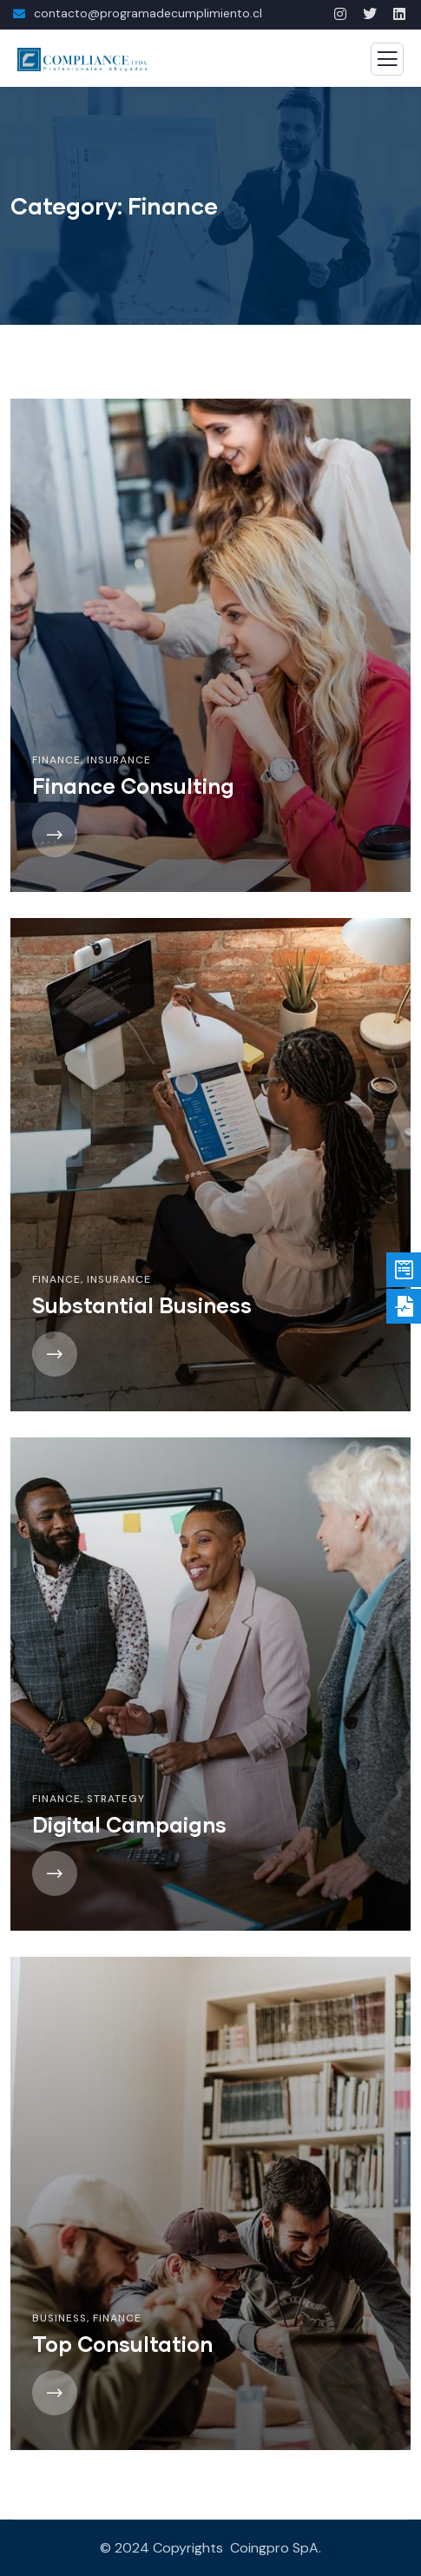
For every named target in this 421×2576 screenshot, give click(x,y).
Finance (56, 760)
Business (59, 2318)
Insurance (119, 760)
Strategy (116, 1799)
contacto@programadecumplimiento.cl (148, 13)
